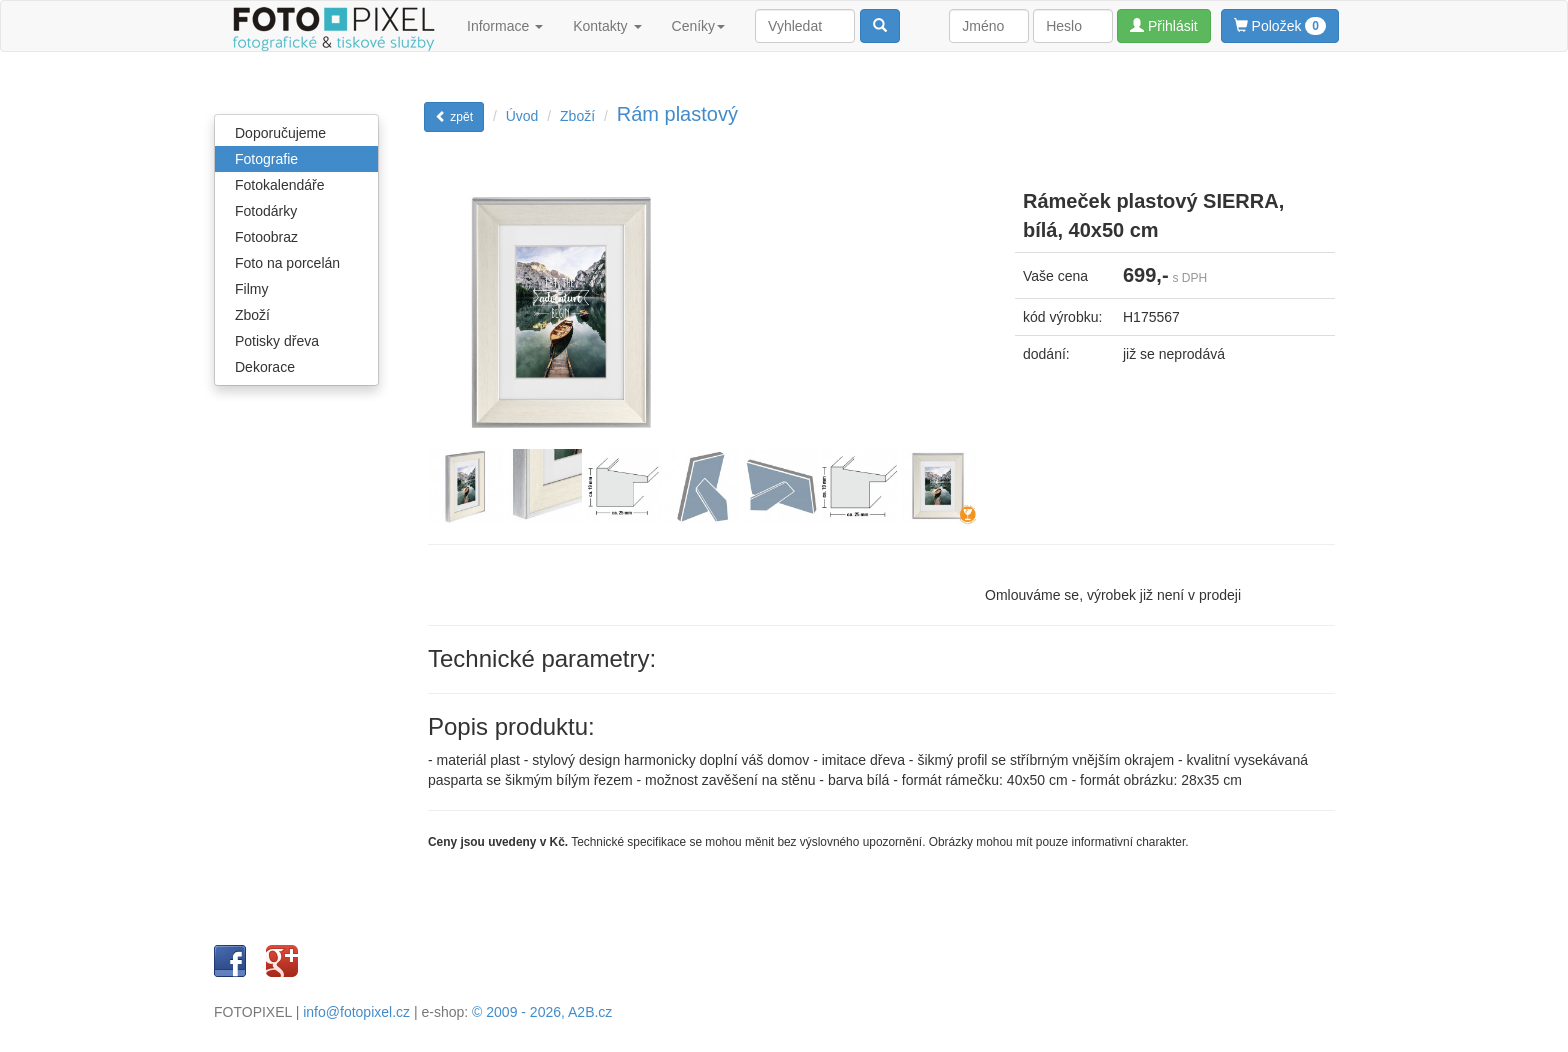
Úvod (522, 116)
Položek (1280, 26)
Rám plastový (677, 114)
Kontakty (607, 26)
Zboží (252, 315)
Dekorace (265, 367)
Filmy (251, 289)
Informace (505, 26)
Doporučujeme (280, 133)
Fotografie (266, 159)
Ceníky (699, 26)
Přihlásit (1164, 26)
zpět (454, 117)
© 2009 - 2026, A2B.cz (542, 1012)
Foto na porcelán (287, 263)
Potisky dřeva (277, 341)
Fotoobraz (266, 237)
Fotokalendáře (280, 185)
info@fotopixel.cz (356, 1012)
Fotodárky (266, 211)
